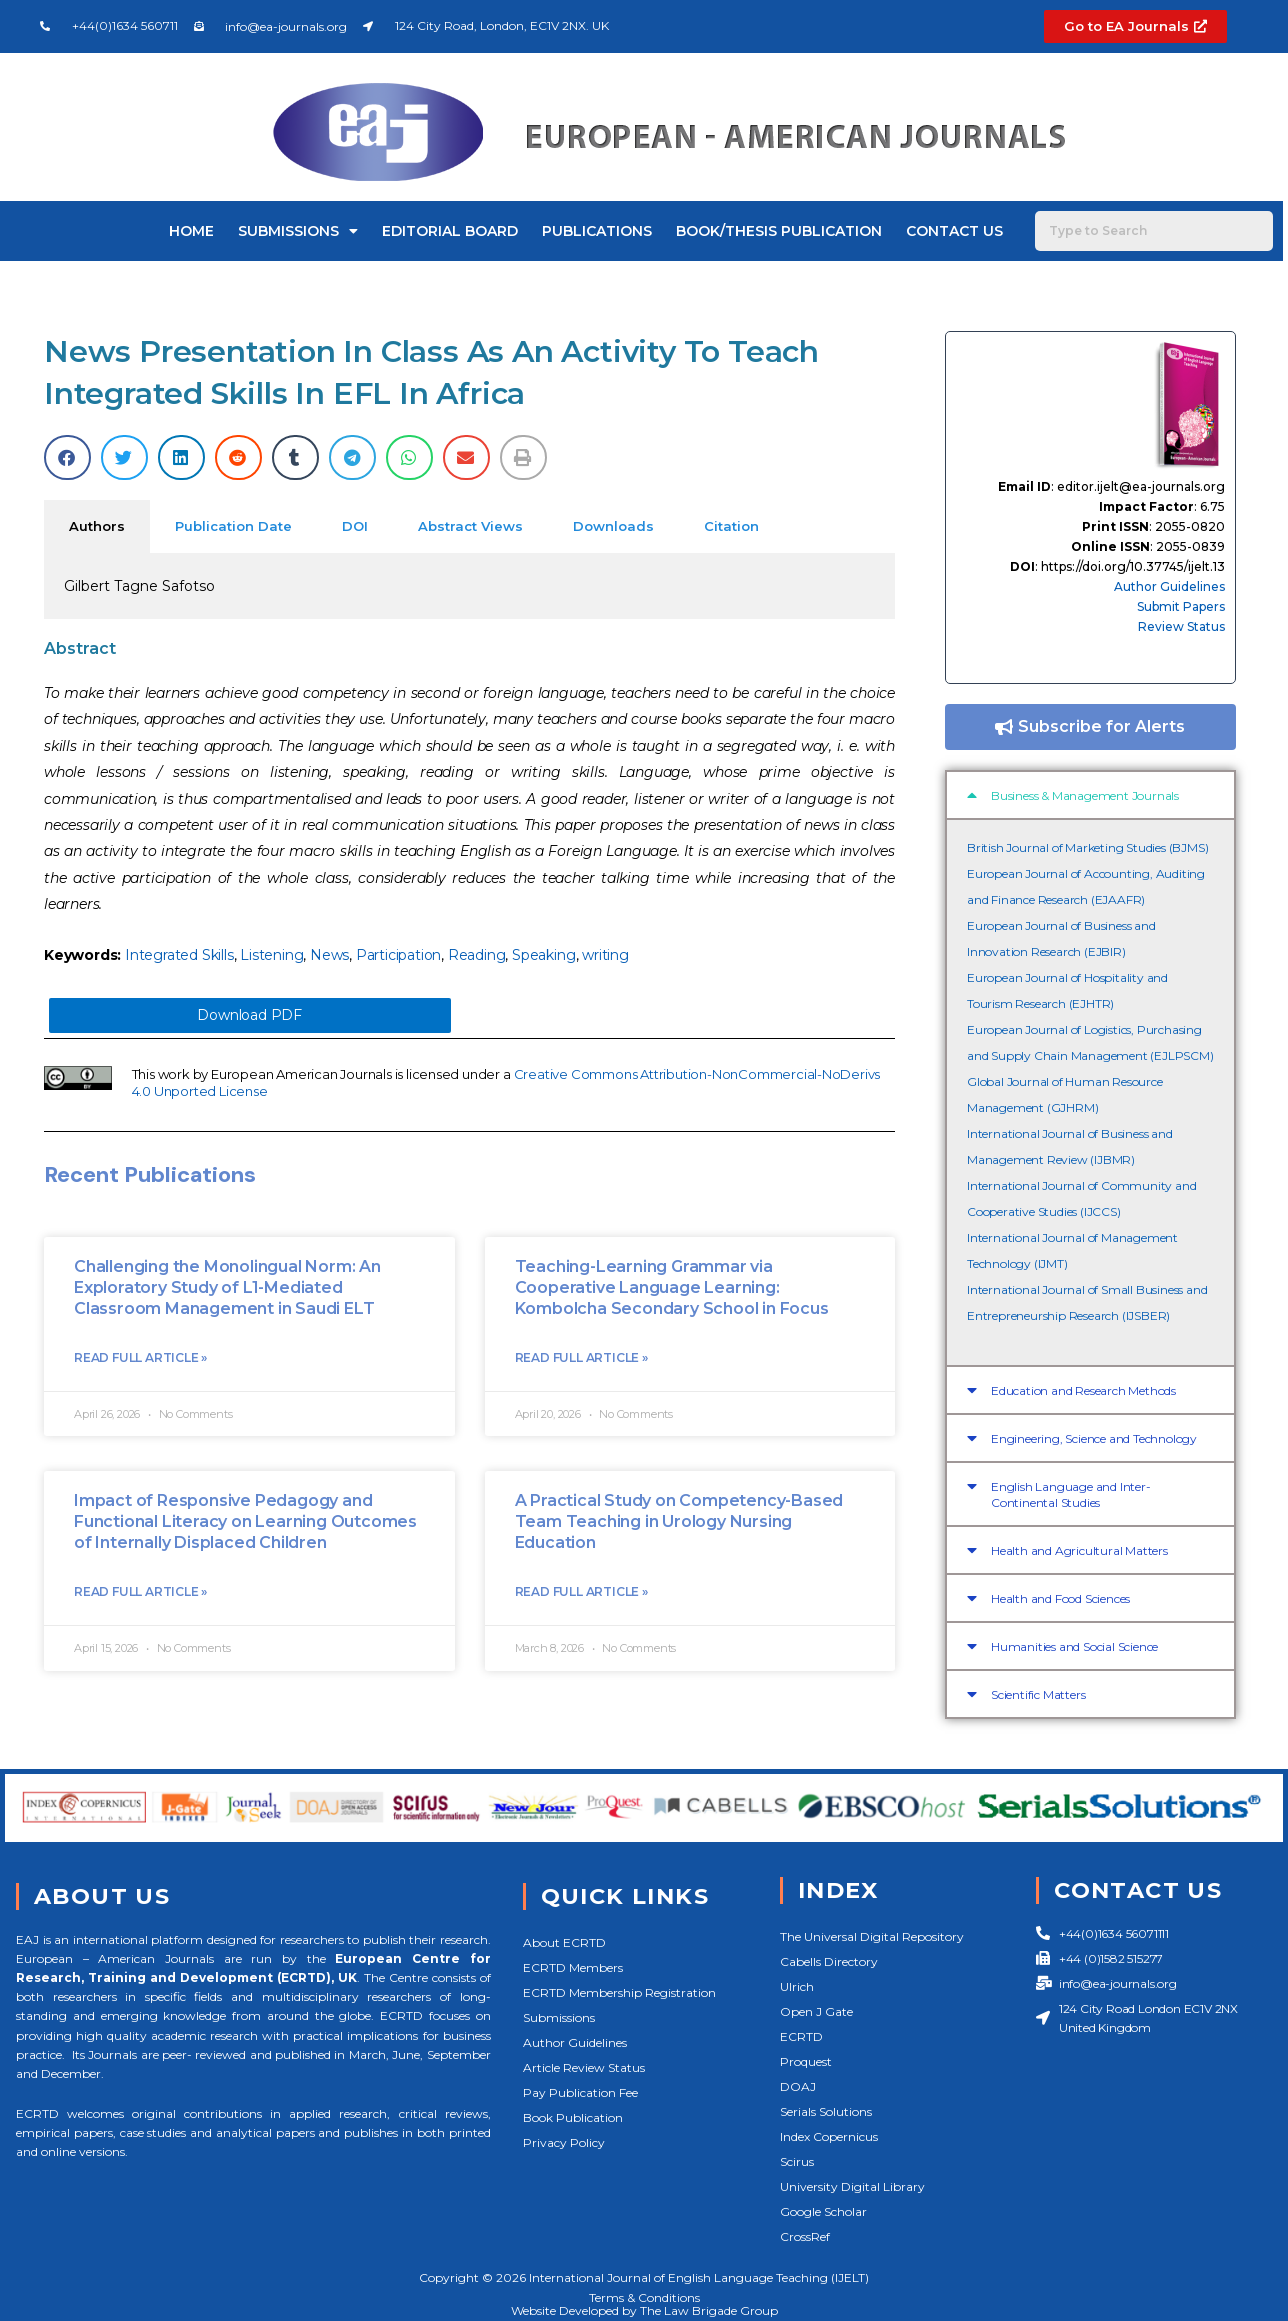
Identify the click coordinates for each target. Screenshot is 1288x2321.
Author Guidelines (1169, 586)
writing (605, 955)
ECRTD (801, 2036)
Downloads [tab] (613, 526)
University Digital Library (852, 2186)
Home (191, 231)
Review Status (1181, 626)
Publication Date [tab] (233, 526)
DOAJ (798, 2086)
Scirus (797, 2161)
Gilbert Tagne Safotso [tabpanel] (139, 586)
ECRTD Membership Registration (619, 1992)
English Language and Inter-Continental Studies (1071, 1494)
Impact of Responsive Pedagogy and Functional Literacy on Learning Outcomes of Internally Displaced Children (245, 1524)
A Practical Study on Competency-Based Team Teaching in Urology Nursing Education (679, 1524)
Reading (477, 955)
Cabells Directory (829, 1961)
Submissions (298, 231)
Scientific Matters (1038, 1694)
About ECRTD (564, 1942)
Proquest (806, 2061)
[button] (67, 457)
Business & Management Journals (1085, 795)
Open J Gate (816, 2011)
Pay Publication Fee (580, 2092)
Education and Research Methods (1083, 1390)
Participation (398, 955)
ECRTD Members (573, 1967)
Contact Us (954, 231)
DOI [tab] (355, 526)
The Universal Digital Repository (872, 1936)
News (329, 955)
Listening (271, 955)
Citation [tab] (731, 526)
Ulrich (797, 1986)
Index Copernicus (829, 2136)
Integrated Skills (179, 955)
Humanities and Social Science (1074, 1646)
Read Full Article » (140, 1359)
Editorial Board (450, 231)
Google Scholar (823, 2211)
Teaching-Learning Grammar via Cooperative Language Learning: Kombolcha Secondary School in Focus (672, 1289)
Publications (597, 231)
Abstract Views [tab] (470, 526)
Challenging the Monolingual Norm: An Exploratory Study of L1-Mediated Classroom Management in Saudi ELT (227, 1289)
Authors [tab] (97, 526)
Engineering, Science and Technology (1094, 1438)
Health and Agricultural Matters (1079, 1550)
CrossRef (805, 2236)
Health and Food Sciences (1060, 1598)
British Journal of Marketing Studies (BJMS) (1087, 847)
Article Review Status (584, 2067)
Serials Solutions (826, 2111)
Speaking (543, 955)
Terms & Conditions (644, 2297)
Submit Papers (1181, 606)
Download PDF (249, 1016)
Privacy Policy (564, 2142)
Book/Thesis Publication (779, 231)
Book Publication (573, 2117)
